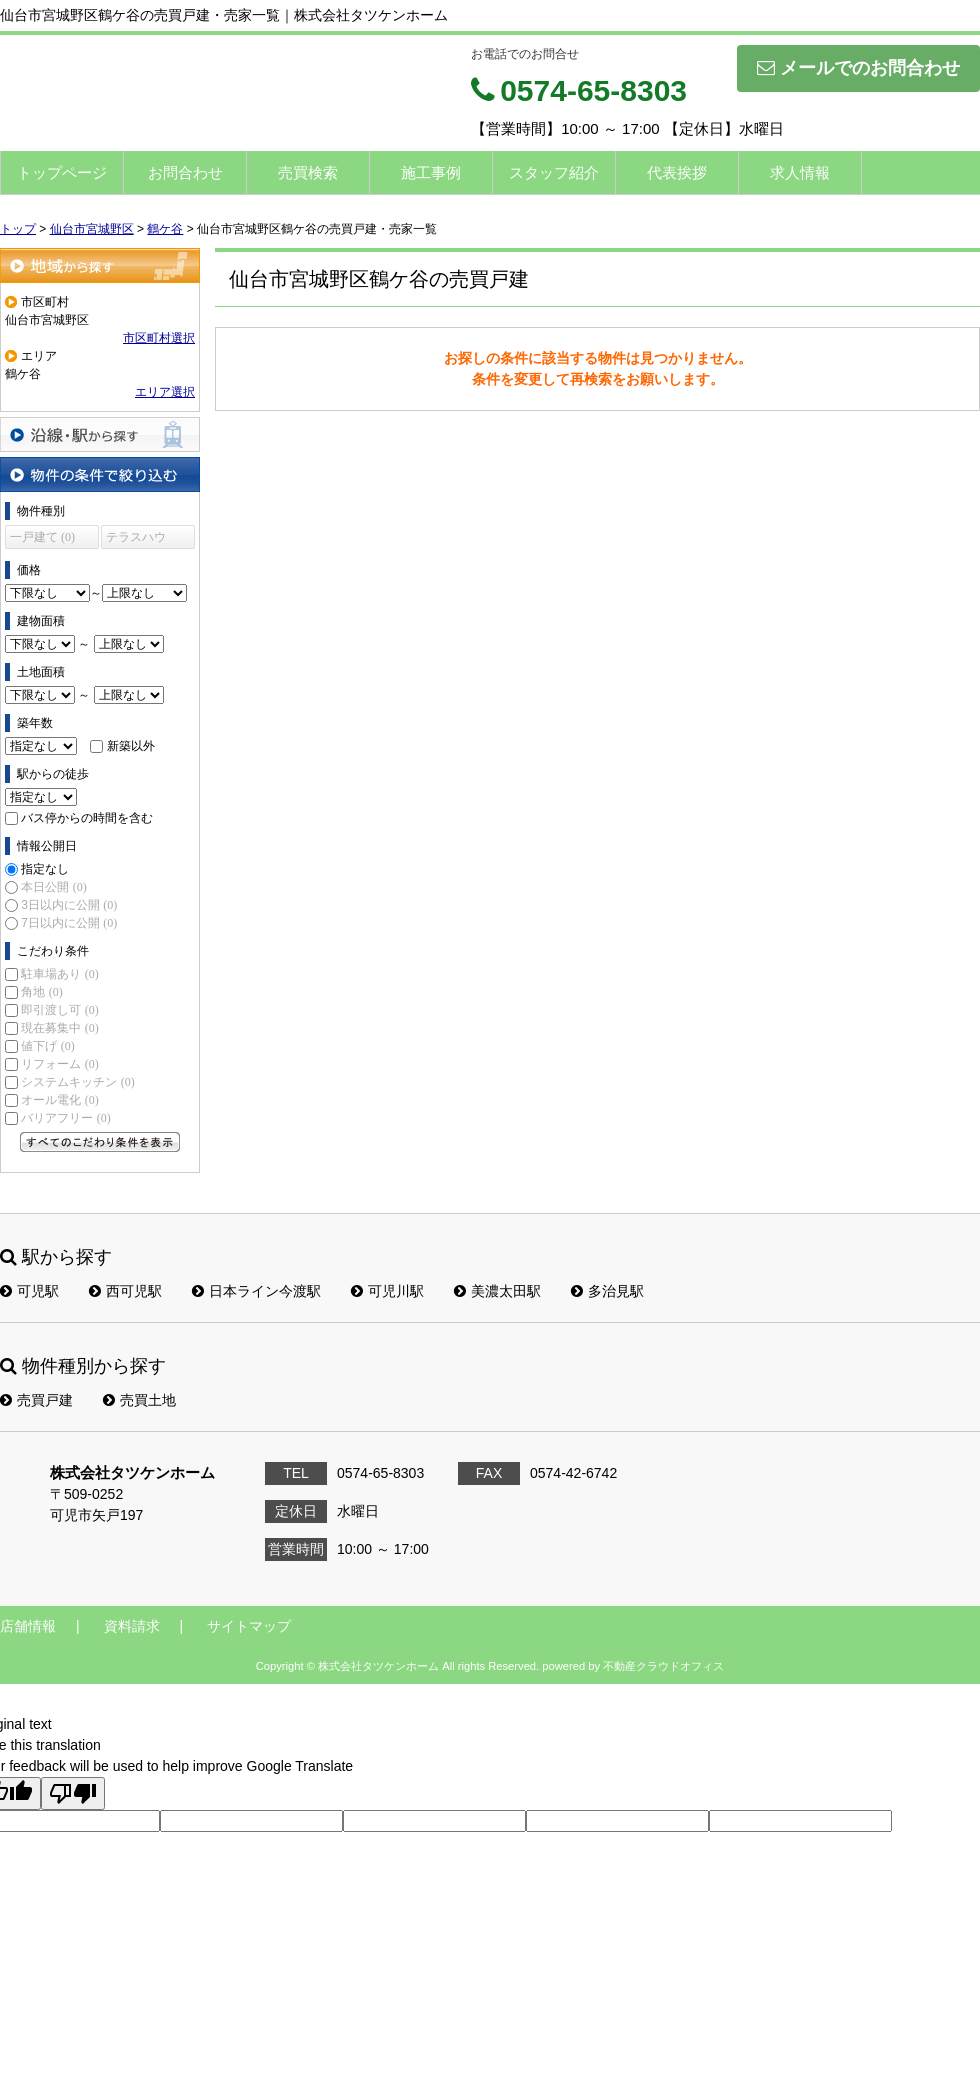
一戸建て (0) (42, 537)
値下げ (47, 1046)
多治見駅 (607, 1291)
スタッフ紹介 (554, 172)
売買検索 (308, 172)
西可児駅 (125, 1291)
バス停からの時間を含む (87, 818)
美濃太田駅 (497, 1291)
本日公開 (53, 887)
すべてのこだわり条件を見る (100, 1142)
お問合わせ (185, 172)
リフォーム (59, 1064)
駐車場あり (59, 974)
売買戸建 (36, 1400)
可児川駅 (387, 1291)
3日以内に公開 (69, 905)
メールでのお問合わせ (858, 68)
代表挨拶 (677, 172)
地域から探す (100, 265)
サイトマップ (249, 1626)
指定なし (45, 869)
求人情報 (800, 172)
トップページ (62, 172)
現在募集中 (59, 1028)
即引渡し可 (59, 1010)
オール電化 (59, 1100)
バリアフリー (65, 1118)
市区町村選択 (159, 338)
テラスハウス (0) (136, 539)
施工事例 (431, 172)
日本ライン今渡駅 (256, 1291)
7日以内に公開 (69, 923)
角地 (41, 992)
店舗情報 (28, 1626)
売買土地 (139, 1400)
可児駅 (29, 1291)
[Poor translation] (73, 1793)
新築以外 (131, 746)
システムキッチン (77, 1082)
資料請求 (132, 1626)
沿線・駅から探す (100, 434)
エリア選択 (165, 392)
